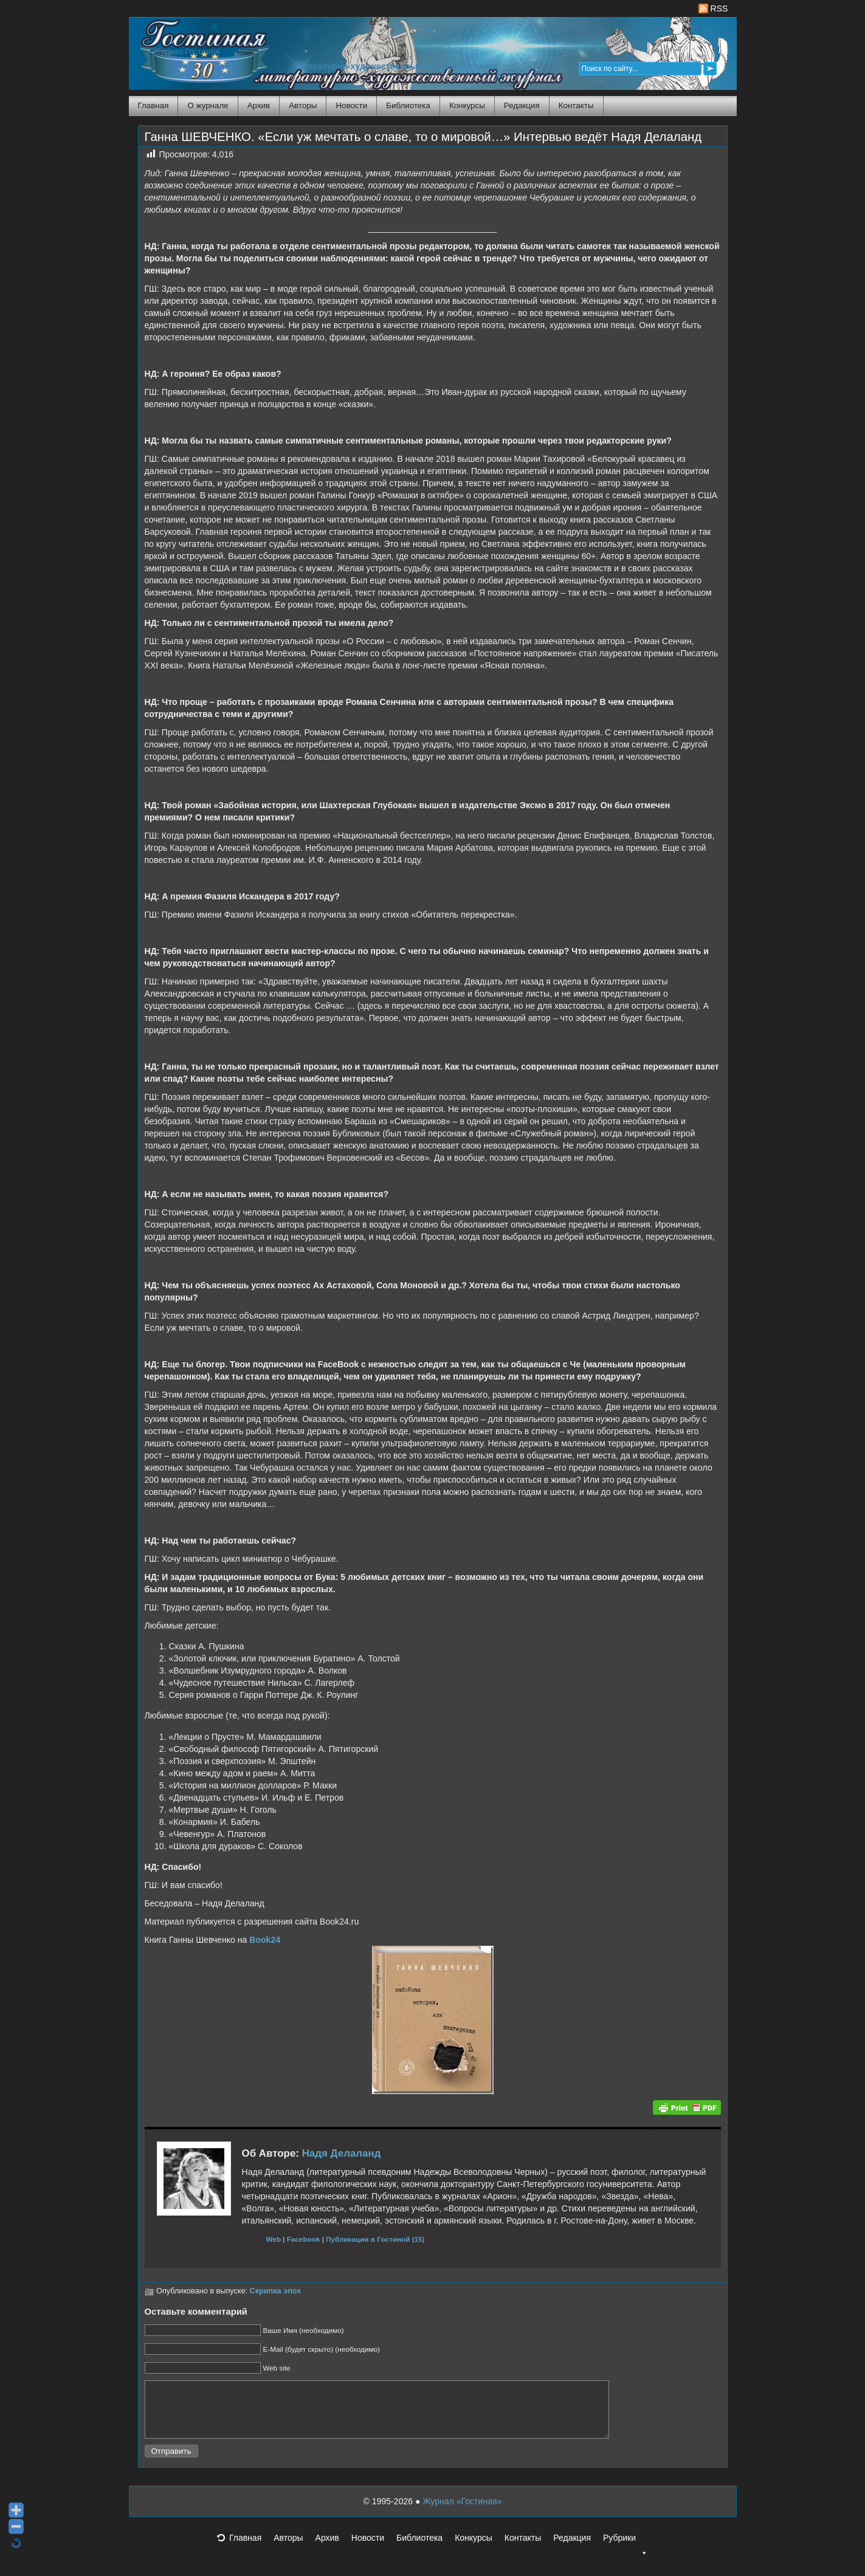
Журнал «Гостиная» (461, 2512)
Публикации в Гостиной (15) (375, 2239)
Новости (351, 105)
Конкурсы (467, 105)
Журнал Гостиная (186, 51)
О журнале (207, 105)
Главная (153, 105)
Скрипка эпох (276, 2291)
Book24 (264, 1940)
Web (273, 2239)
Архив (258, 105)
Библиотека (408, 105)
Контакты (576, 105)
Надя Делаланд (341, 2153)
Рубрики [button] (625, 2552)
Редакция (522, 105)
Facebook (303, 2239)
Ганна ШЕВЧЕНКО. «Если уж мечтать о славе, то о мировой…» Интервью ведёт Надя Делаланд (423, 136)
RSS (713, 8)
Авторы (303, 105)
